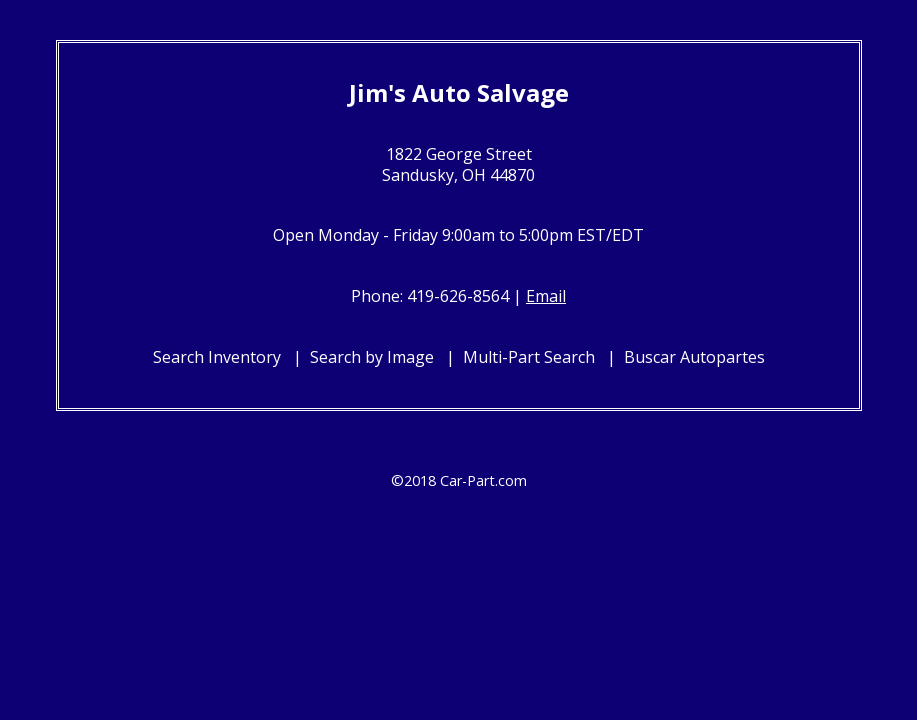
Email (546, 296)
